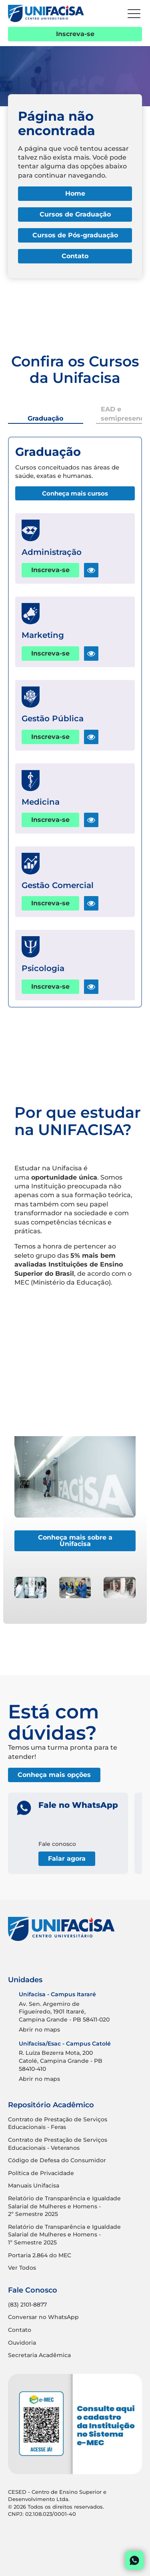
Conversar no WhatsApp (43, 2317)
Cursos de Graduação (75, 214)
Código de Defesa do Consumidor (57, 2160)
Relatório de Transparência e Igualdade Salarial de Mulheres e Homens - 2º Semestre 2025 (64, 2206)
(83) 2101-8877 (27, 2304)
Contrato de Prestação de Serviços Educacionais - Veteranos (57, 2143)
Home (75, 193)
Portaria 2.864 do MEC (39, 2255)
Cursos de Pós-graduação (75, 235)
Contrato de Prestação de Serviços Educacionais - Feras (57, 2123)
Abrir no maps (39, 2029)
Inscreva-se (75, 34)
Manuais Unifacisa (33, 2185)
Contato (75, 256)
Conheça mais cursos (75, 493)
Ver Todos (22, 2267)
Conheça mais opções (54, 1775)
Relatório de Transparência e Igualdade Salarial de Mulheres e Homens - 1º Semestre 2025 (64, 2234)
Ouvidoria (22, 2342)
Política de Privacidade (41, 2173)
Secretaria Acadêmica (39, 2355)
